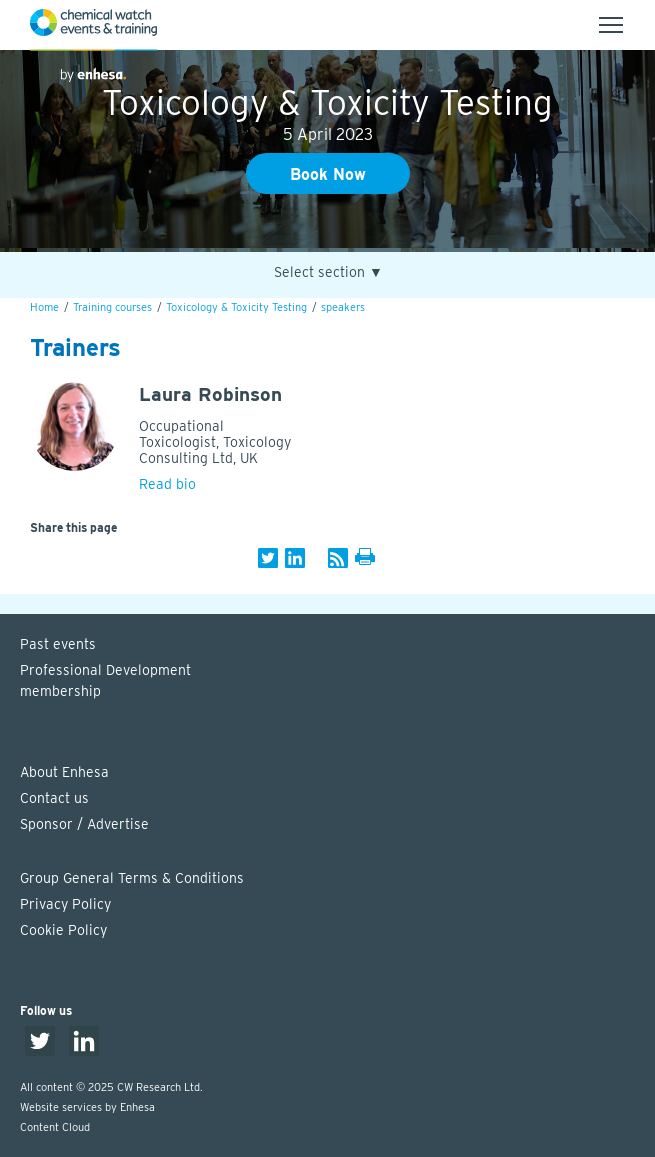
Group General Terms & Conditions (132, 878)
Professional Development (337, 682)
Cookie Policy (63, 930)
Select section (328, 272)
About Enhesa (64, 772)
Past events (58, 644)
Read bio (167, 484)
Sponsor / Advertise (84, 824)
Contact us (54, 798)
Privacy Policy (65, 904)
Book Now (328, 174)
